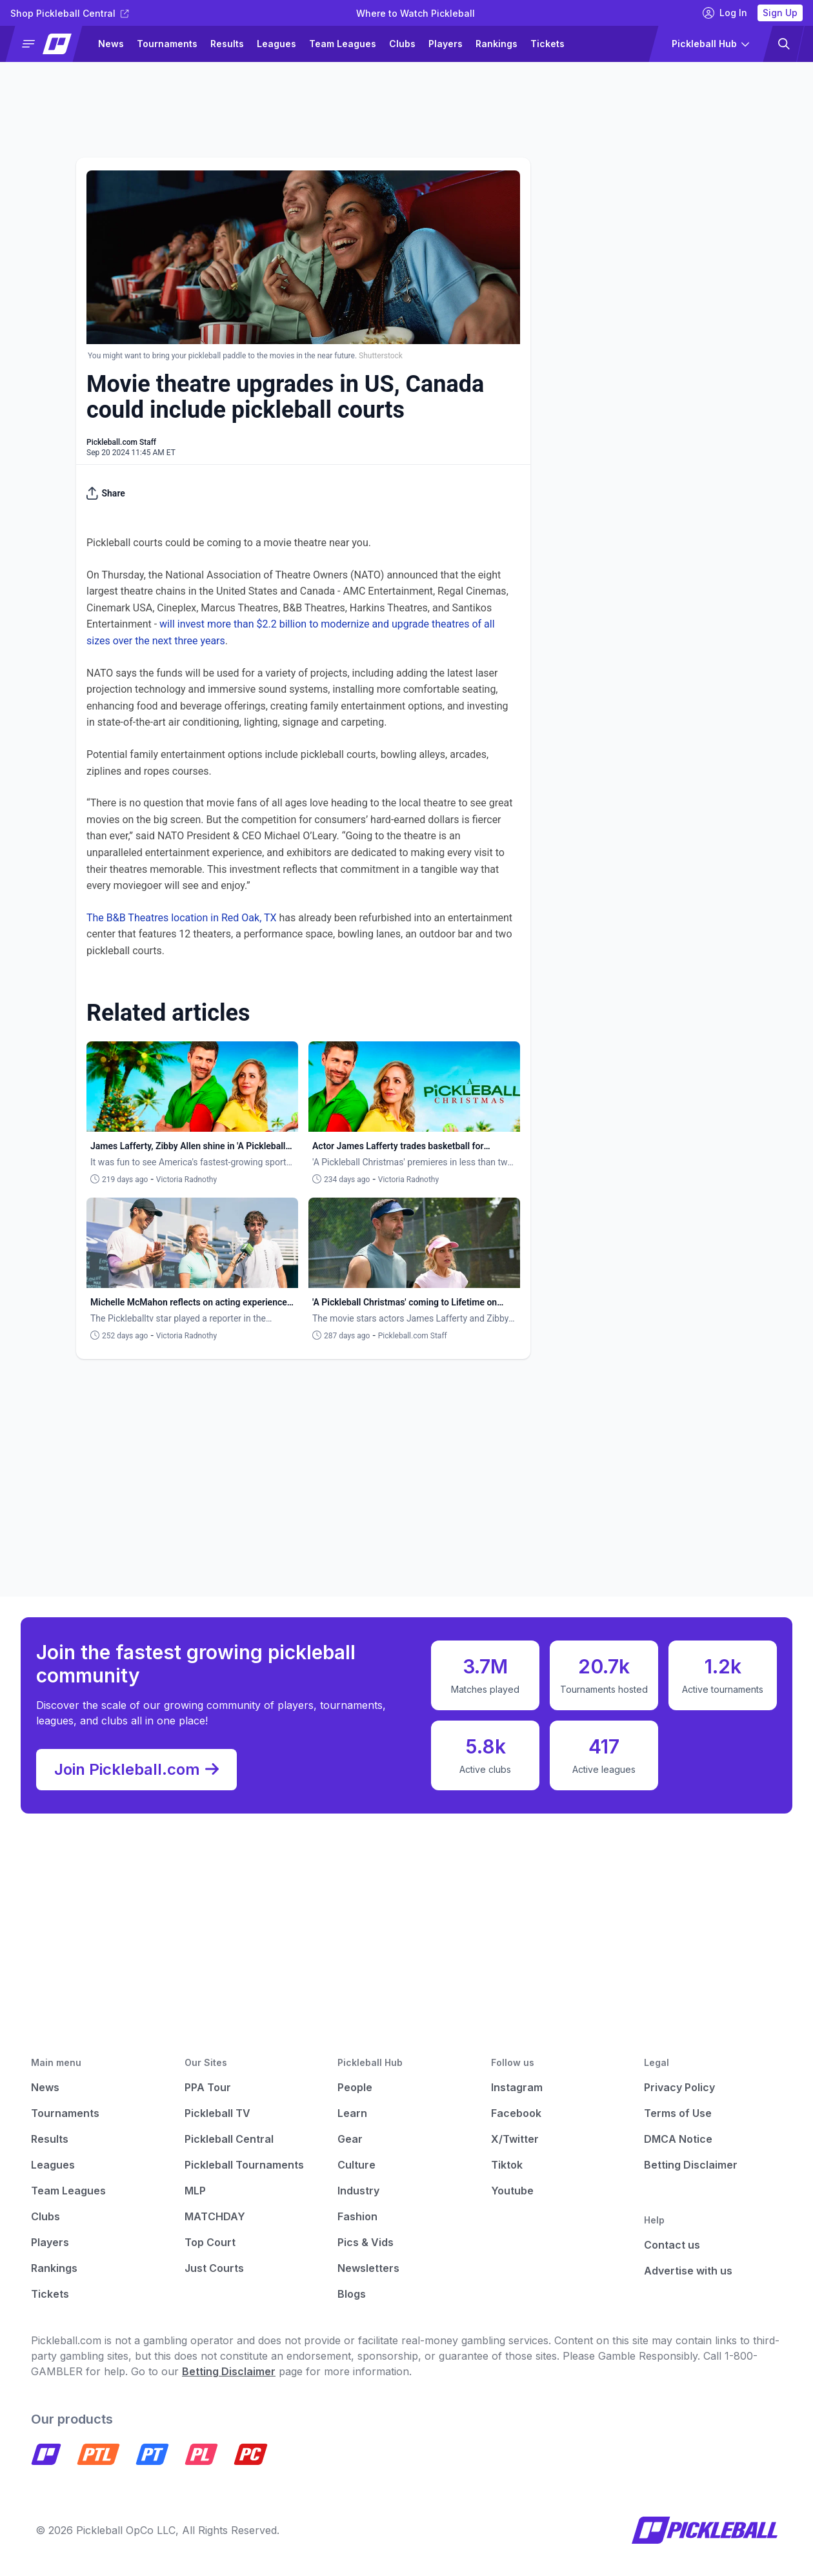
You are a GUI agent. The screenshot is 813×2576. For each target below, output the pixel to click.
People (354, 2087)
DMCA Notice (678, 2138)
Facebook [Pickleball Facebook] (516, 2113)
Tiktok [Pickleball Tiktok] (507, 2164)
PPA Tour (208, 2087)
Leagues (276, 43)
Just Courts (214, 2268)
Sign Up (780, 12)
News (111, 43)
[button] (49, 44)
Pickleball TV (217, 2113)
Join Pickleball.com (136, 1769)
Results (227, 43)
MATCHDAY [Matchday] (215, 2216)
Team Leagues (342, 43)
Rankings (496, 43)
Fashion (357, 2216)
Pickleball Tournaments (244, 2164)
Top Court (210, 2242)
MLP (195, 2190)
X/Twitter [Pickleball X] (515, 2138)
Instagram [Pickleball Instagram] (517, 2087)
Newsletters (368, 2268)
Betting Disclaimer (691, 2164)
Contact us (672, 2244)
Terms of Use (678, 2113)
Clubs (402, 43)
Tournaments (167, 43)
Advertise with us (688, 2270)
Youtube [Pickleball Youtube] (512, 2190)
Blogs (351, 2293)
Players (445, 43)
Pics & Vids (365, 2242)
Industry (358, 2190)
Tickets (547, 43)
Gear (350, 2138)
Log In (725, 13)
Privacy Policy (679, 2087)
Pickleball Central (229, 2138)
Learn (352, 2113)
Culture (356, 2164)
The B (99, 918)
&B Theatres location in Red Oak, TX (195, 918)
